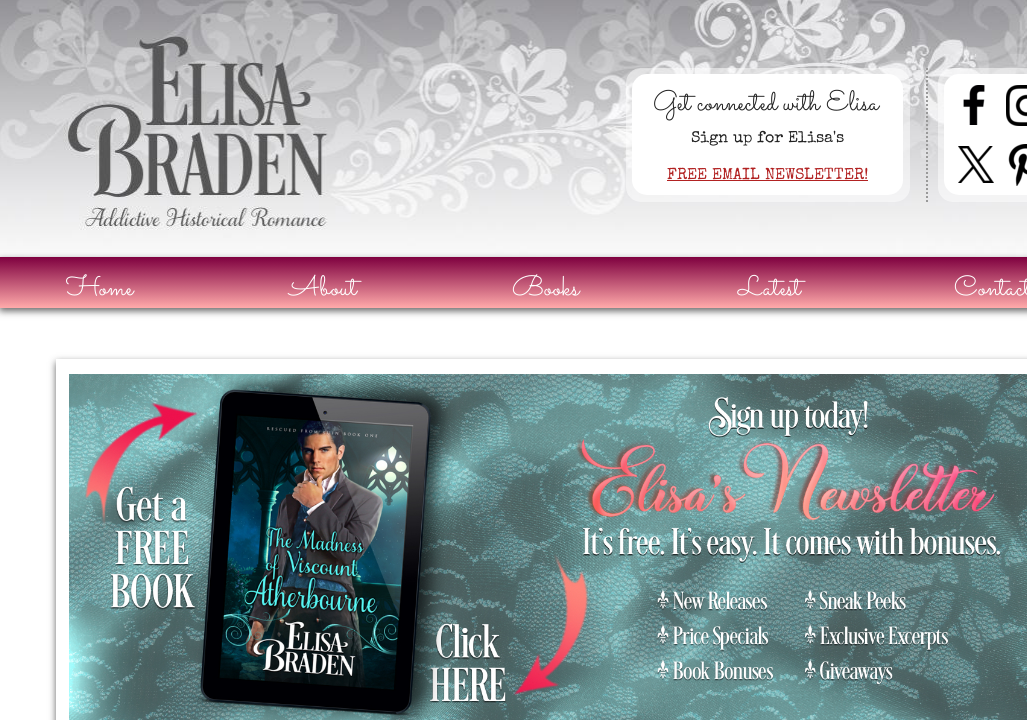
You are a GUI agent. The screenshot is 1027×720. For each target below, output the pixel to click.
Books (545, 289)
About (323, 289)
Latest (769, 289)
